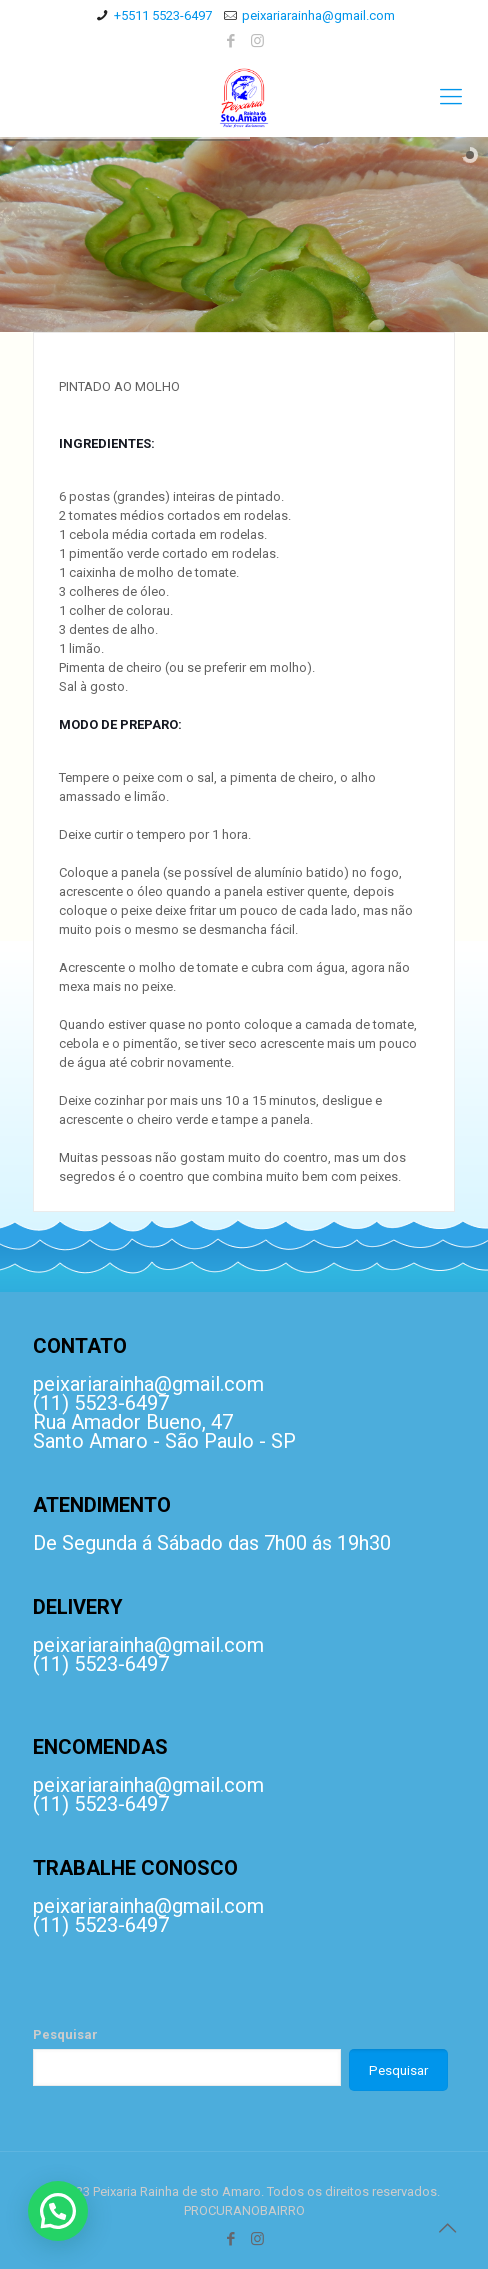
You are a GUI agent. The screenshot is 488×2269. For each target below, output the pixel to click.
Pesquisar (65, 2034)
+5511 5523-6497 (163, 15)
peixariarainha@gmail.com (318, 15)
